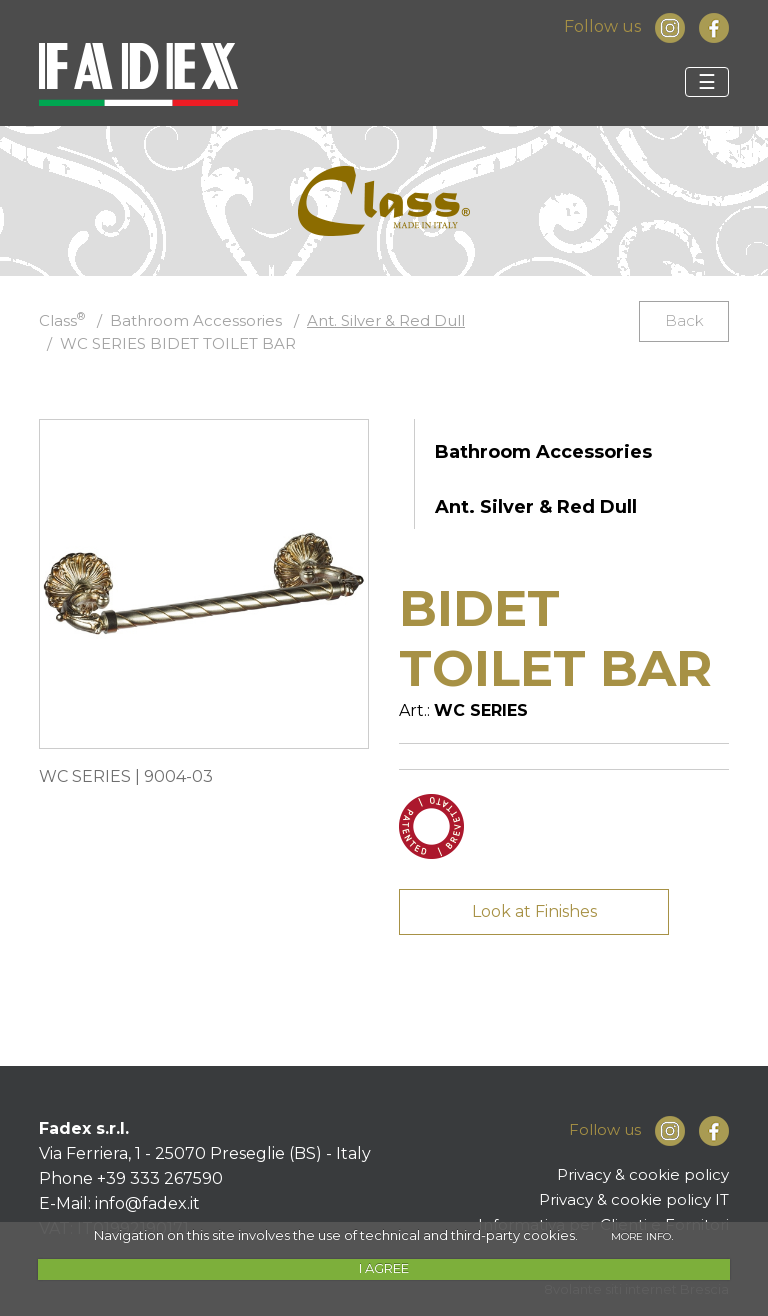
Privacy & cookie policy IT (634, 1199)
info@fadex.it (147, 1203)
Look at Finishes (534, 911)
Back (684, 320)
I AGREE (384, 1268)
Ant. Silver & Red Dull (386, 320)
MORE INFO (641, 1236)
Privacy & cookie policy (643, 1174)
